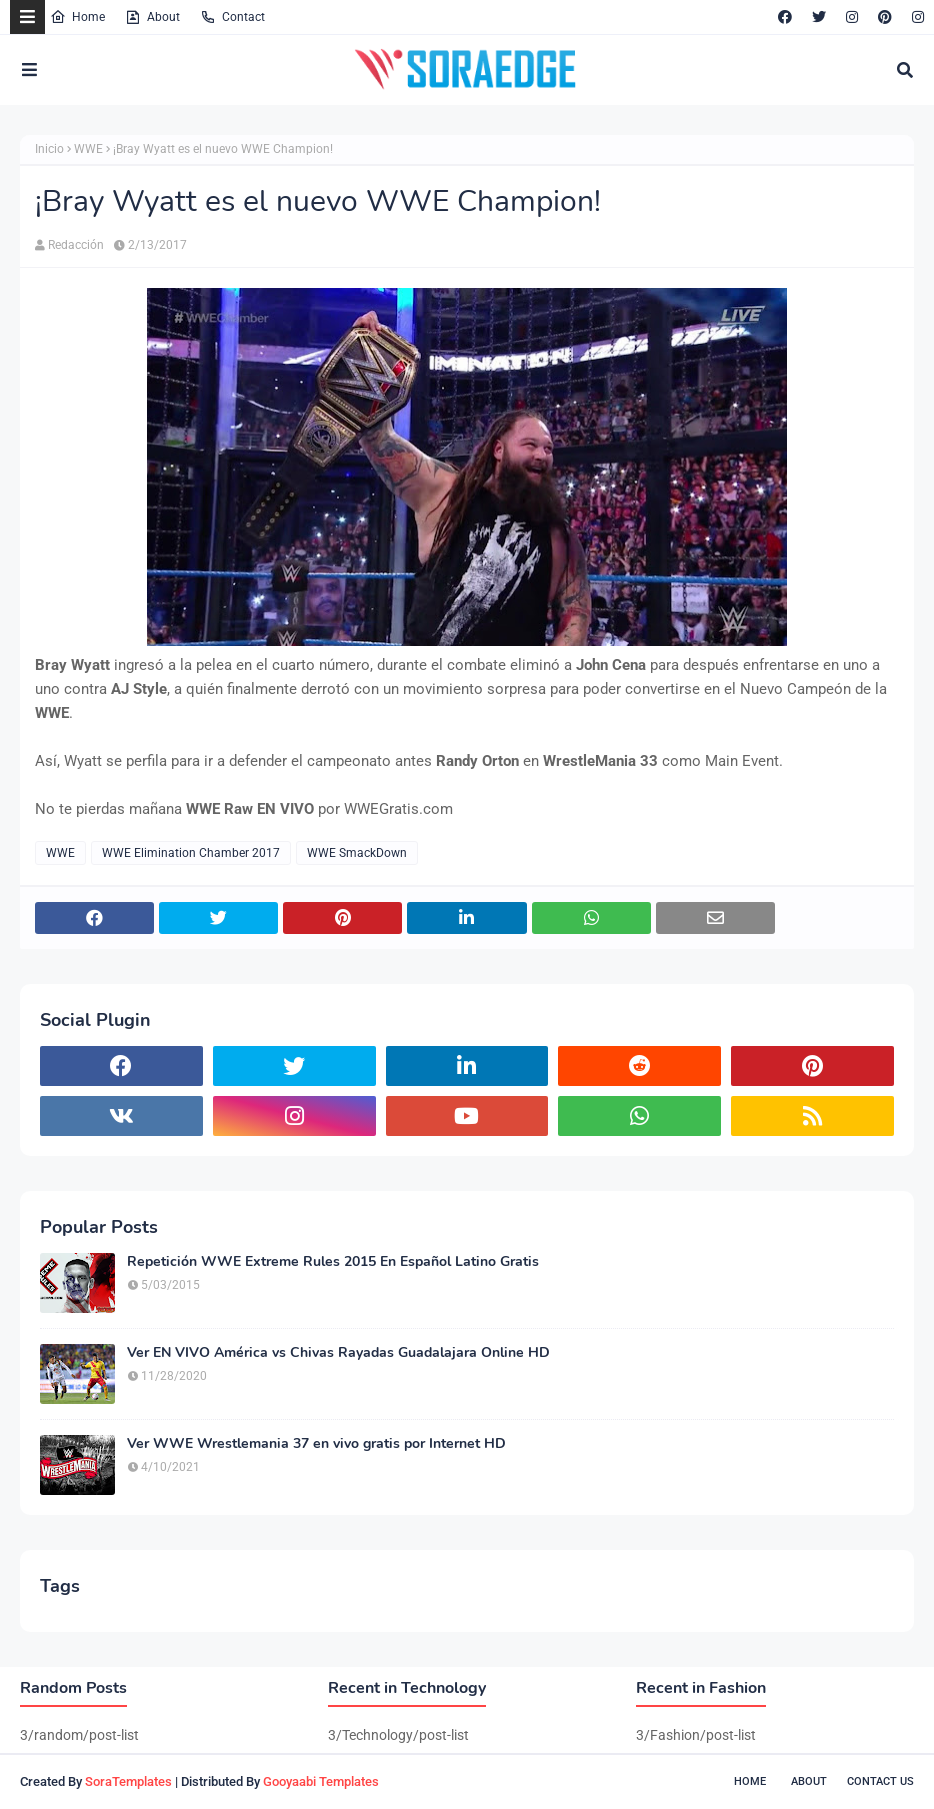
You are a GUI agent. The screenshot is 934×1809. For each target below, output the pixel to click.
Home (77, 17)
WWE (88, 149)
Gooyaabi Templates (321, 1781)
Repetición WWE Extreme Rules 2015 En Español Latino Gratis (333, 1262)
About (152, 17)
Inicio (49, 149)
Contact (232, 17)
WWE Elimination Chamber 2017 (191, 853)
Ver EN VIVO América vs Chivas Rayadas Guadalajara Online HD (338, 1353)
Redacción (76, 245)
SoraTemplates (128, 1781)
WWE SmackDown (357, 853)
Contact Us (880, 1781)
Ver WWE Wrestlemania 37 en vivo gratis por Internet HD (316, 1444)
